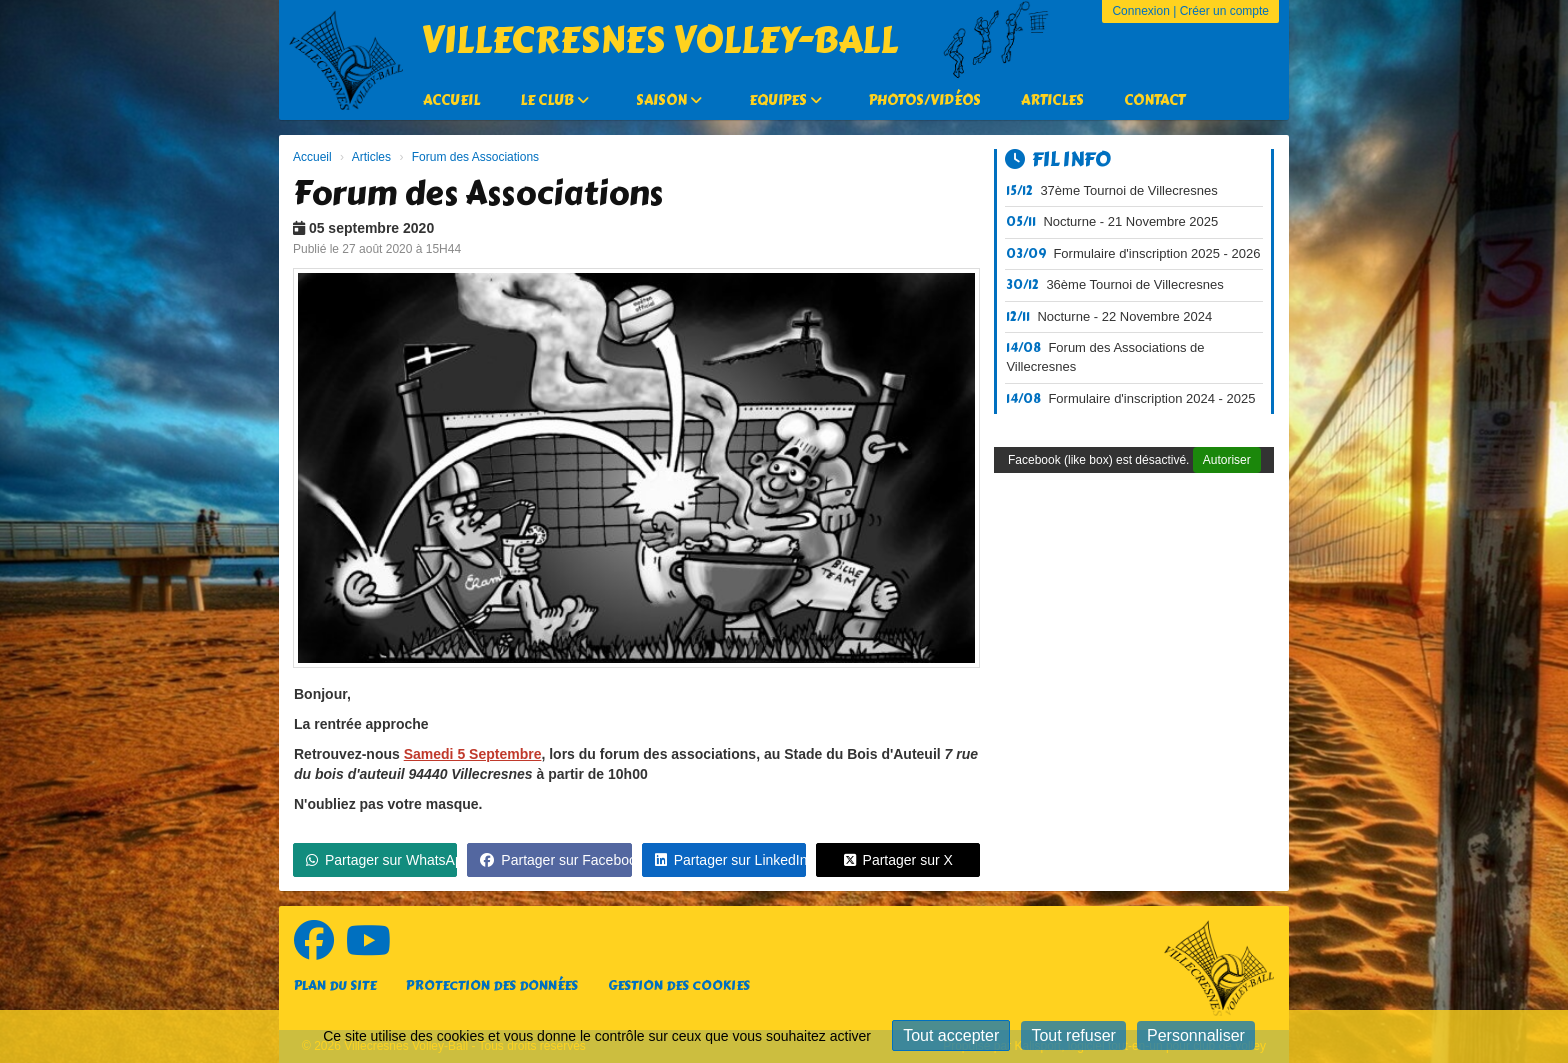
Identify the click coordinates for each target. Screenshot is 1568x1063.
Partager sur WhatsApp (381, 860)
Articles (1052, 100)
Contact (1154, 100)
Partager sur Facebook (555, 860)
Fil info (1058, 159)
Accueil (451, 100)
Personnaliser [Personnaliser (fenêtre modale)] (1196, 1035)
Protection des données (492, 986)
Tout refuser (1073, 1035)
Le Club (554, 100)
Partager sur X (898, 860)
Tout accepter (951, 1035)
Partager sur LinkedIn (730, 860)
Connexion (1140, 11)
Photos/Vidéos (925, 100)
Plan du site (335, 986)
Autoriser (1227, 460)
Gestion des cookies (679, 986)
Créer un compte (1224, 11)
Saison (669, 100)
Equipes (785, 100)
